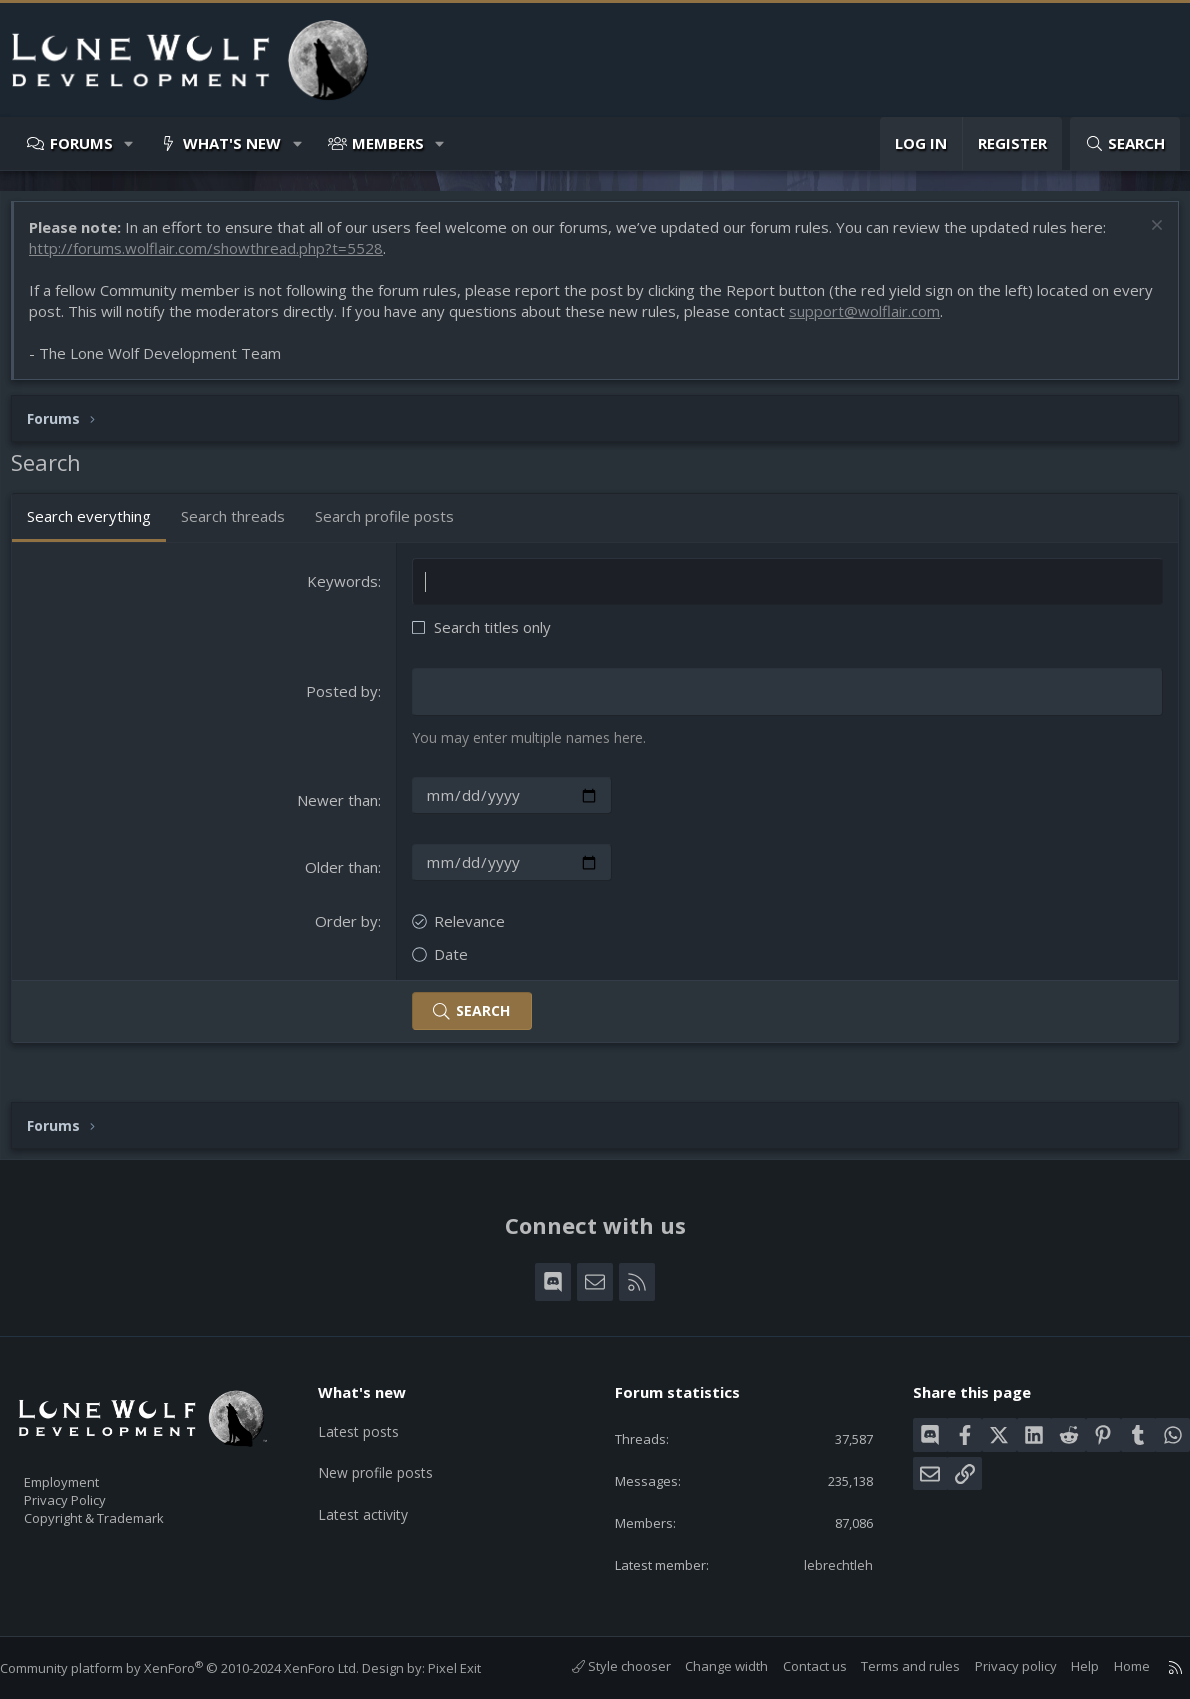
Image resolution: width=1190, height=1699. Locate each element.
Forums (81, 143)
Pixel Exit (474, 1668)
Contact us (795, 1666)
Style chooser (601, 1666)
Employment (87, 1470)
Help (1065, 1666)
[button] (129, 143)
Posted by (345, 701)
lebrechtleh (824, 1563)
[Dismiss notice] (1144, 237)
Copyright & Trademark (125, 1512)
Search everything (99, 526)
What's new (232, 143)
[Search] (1125, 143)
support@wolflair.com (918, 321)
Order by (349, 928)
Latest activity (377, 1494)
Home (1112, 1666)
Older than (344, 875)
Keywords (345, 591)
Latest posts (372, 1416)
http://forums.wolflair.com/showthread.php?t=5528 (216, 258)
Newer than (340, 809)
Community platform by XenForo (199, 1668)
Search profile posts (394, 526)
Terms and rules (890, 1666)
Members (388, 143)
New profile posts (390, 1455)
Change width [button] (706, 1666)
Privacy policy (996, 1666)
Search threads (243, 526)
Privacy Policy (91, 1491)
